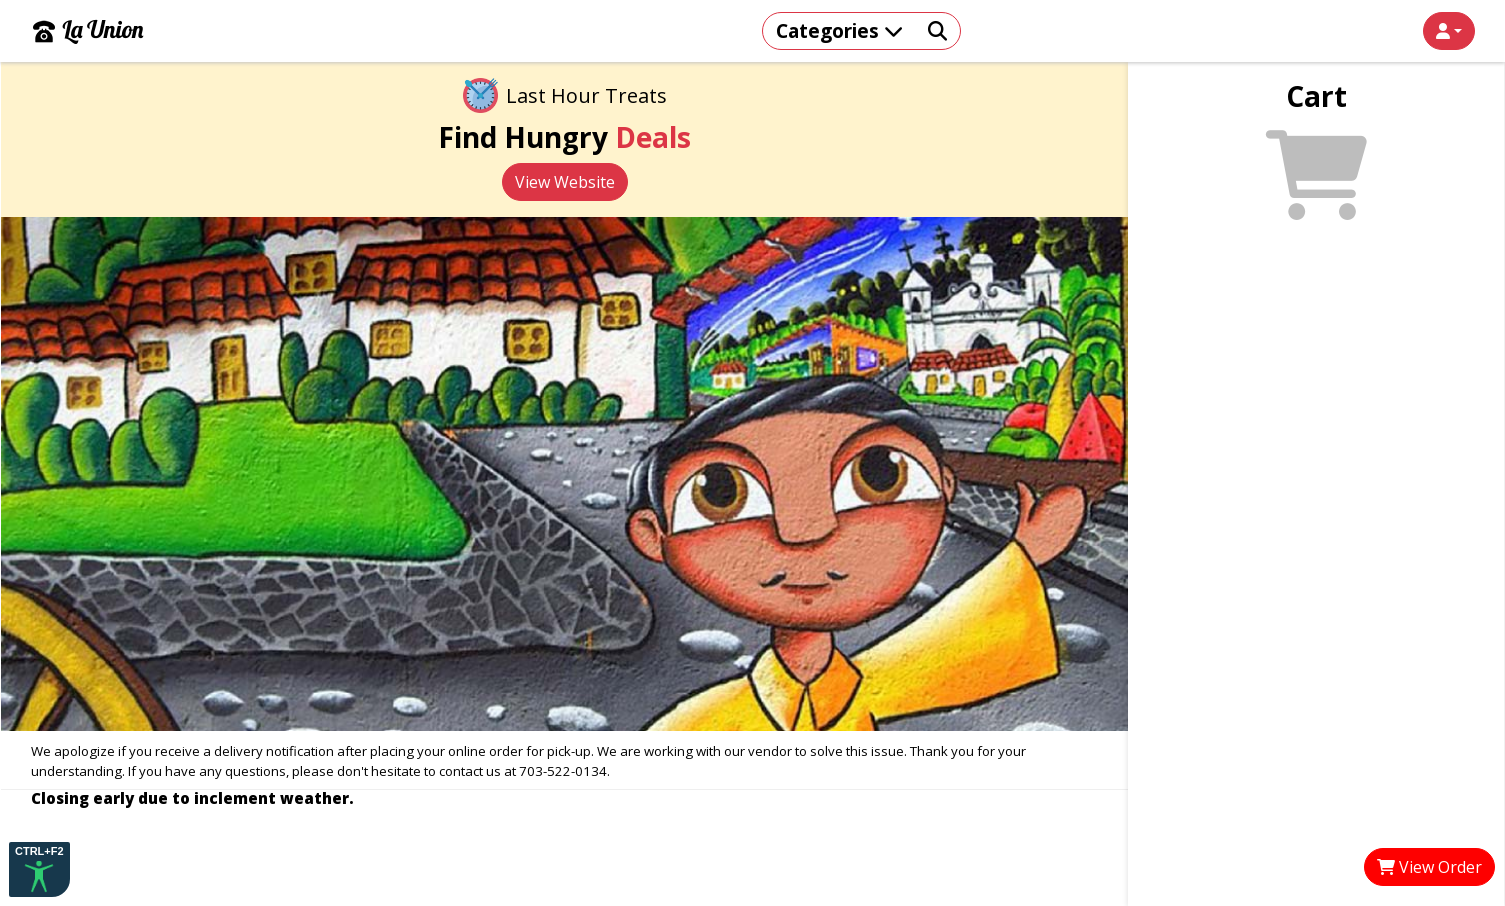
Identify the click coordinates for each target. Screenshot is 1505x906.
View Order (1429, 867)
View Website (565, 182)
